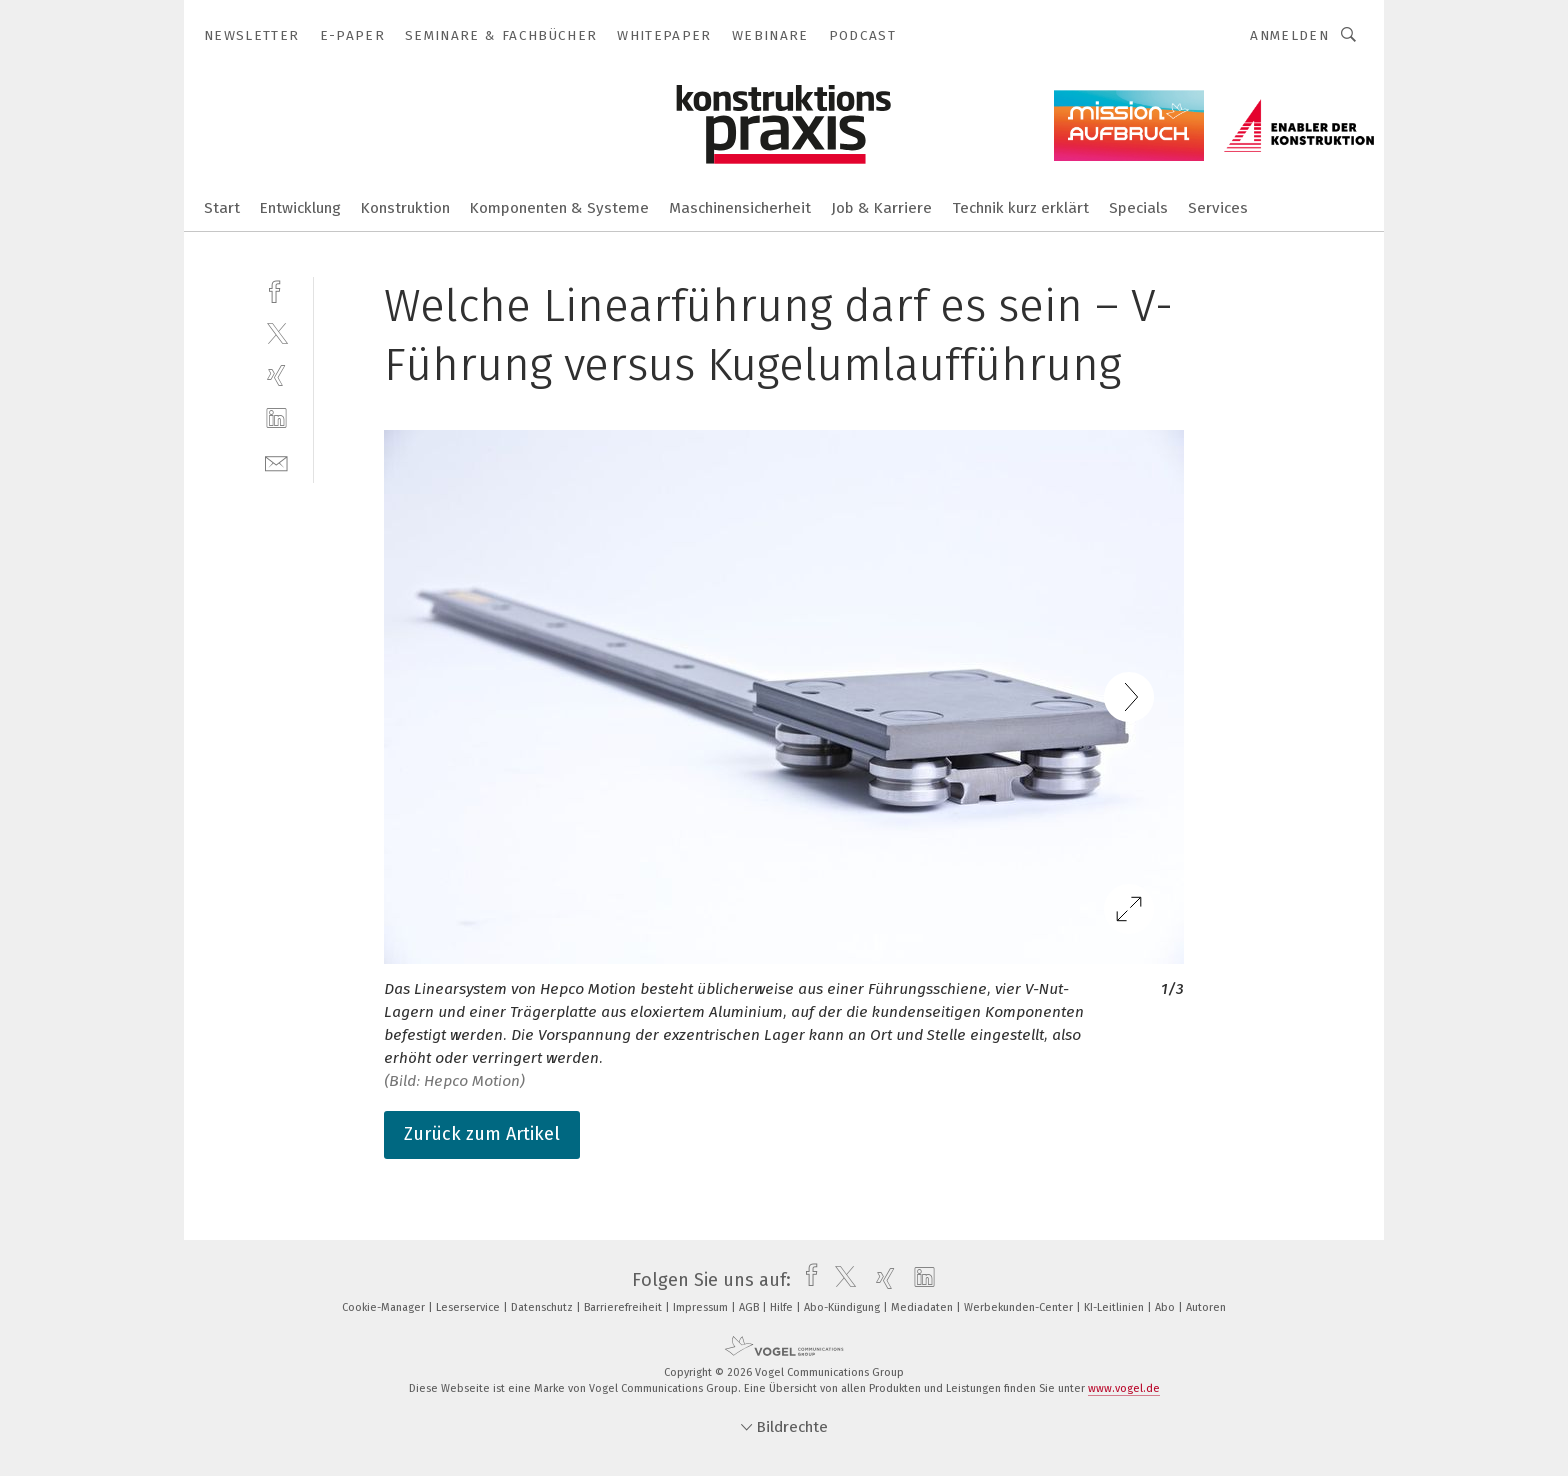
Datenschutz (543, 1307)
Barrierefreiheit (624, 1307)
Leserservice (469, 1307)
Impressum (702, 1307)
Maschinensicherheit (740, 208)
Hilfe (783, 1307)
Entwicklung (300, 208)
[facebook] (276, 289)
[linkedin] (276, 418)
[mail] (276, 461)
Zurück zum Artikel (482, 1134)
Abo (1166, 1307)
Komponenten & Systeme (559, 208)
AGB (750, 1307)
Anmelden (1289, 35)
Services (1218, 208)
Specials (1138, 208)
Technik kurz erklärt (1020, 208)
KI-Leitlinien (1115, 1307)
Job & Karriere (881, 208)
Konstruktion (405, 208)
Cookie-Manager (385, 1307)
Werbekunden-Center (1020, 1307)
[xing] (276, 375)
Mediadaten (923, 1307)
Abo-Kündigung (843, 1307)
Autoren (1206, 1307)
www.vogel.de (1124, 1388)
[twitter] (276, 332)
